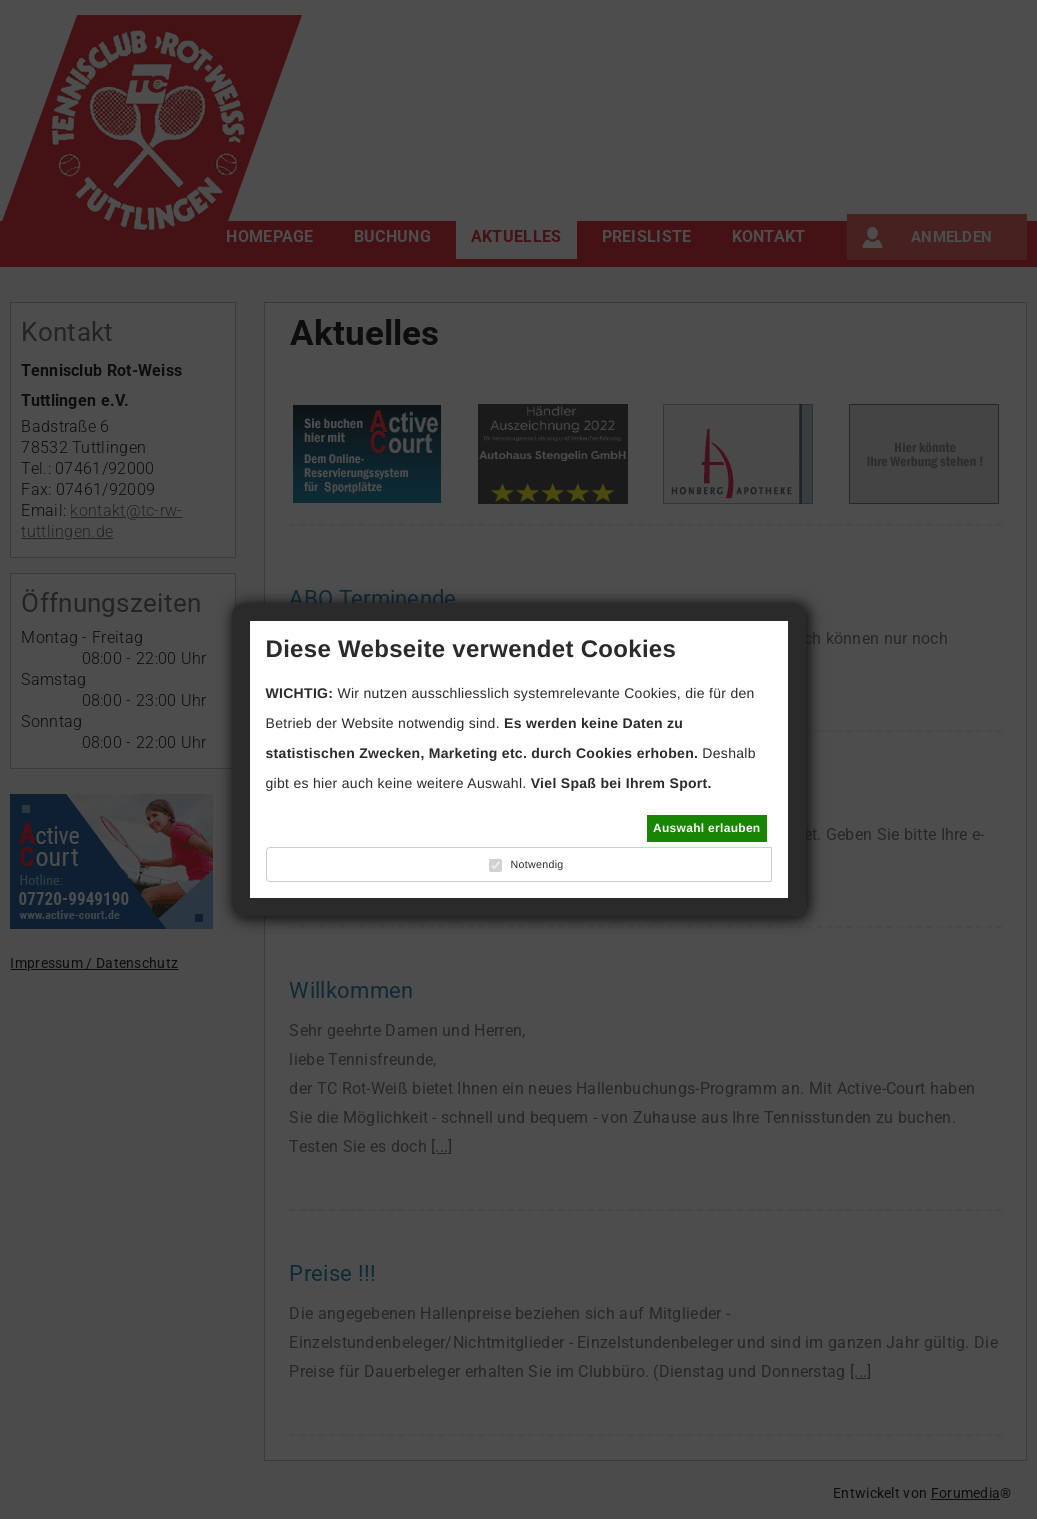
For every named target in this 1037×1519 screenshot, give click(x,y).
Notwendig (536, 865)
